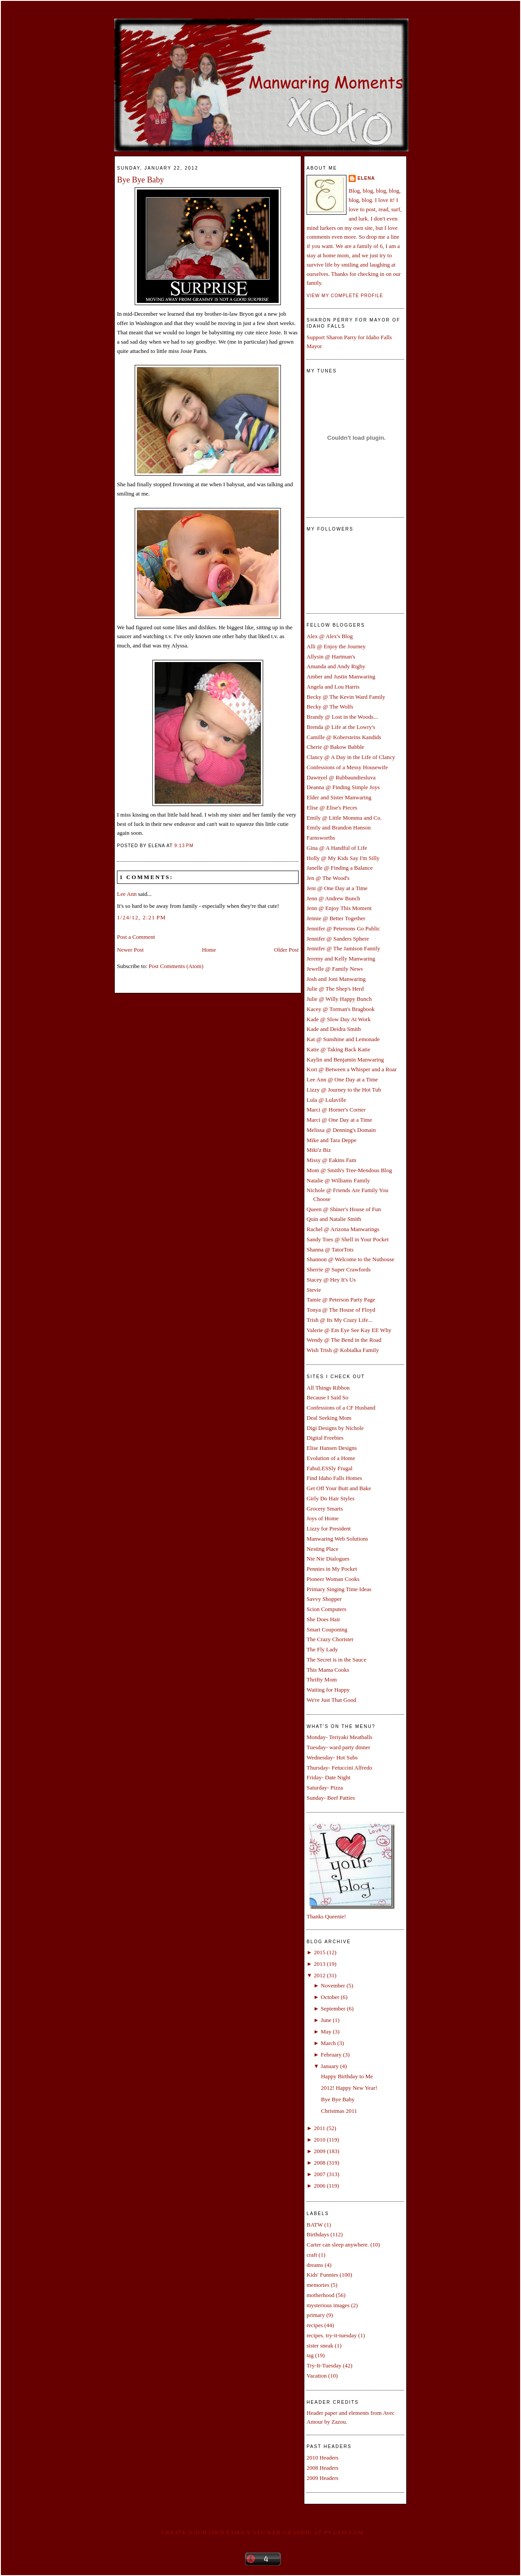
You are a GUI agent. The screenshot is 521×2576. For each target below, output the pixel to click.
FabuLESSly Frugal (330, 1468)
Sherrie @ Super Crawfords (338, 1269)
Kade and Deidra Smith (334, 1029)
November (333, 1985)
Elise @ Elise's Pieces (332, 807)
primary (316, 2315)
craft (312, 2254)
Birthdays (318, 2234)
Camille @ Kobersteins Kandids (344, 737)
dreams (315, 2265)
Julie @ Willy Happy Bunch (339, 999)
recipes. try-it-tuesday (332, 2335)
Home (209, 949)
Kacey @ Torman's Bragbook (341, 1009)
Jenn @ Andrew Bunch (333, 898)
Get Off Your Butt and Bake (339, 1488)
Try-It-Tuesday (324, 2365)
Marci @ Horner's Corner (336, 1109)
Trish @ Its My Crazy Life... (340, 1320)
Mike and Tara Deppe (332, 1140)
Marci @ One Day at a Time (339, 1119)
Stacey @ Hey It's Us (331, 1279)
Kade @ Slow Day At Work (339, 1019)
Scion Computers (326, 1609)
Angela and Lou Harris (333, 686)
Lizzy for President (329, 1528)
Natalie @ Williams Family (338, 1180)
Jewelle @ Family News (335, 968)
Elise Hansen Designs (332, 1448)
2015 (319, 1952)
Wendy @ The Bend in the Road (344, 1339)
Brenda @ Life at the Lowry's (341, 727)
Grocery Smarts (325, 1508)
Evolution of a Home (331, 1458)
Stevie (314, 1289)
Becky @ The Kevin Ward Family (346, 696)
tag (310, 2355)
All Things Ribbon (328, 1387)
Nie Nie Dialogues (328, 1558)
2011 (319, 2128)
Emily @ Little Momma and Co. (344, 817)
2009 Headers (322, 2478)
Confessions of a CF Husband (341, 1407)
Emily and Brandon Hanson (339, 827)
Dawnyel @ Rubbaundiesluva (341, 777)
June (326, 2020)
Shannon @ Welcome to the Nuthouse (350, 1259)
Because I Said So (327, 1397)
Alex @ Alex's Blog (330, 636)
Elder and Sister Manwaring (339, 797)
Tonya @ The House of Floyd (341, 1309)
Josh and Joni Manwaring (336, 979)
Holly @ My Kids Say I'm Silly (343, 858)
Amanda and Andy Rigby (336, 666)
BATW (315, 2224)
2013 (319, 1963)
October (330, 1997)
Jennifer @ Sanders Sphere (338, 938)
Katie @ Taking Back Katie (338, 1049)
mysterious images (328, 2305)
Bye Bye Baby (140, 179)
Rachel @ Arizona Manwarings (343, 1229)
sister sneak (320, 2345)
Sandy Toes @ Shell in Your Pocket (348, 1239)
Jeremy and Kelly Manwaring (341, 958)
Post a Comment (136, 937)
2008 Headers (322, 2467)
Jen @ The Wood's (328, 878)
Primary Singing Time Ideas (339, 1589)
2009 (319, 2151)
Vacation (317, 2375)
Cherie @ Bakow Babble (335, 747)
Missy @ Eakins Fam (331, 1160)
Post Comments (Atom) (176, 966)
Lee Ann (126, 894)
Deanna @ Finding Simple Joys (343, 787)
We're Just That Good (331, 1700)
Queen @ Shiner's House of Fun (344, 1209)
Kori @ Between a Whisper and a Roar (352, 1069)
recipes (315, 2325)
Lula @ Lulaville (326, 1099)
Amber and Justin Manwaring (341, 676)
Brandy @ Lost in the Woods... (342, 716)
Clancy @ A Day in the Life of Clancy (351, 757)
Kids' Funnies (322, 2274)
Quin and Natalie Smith (334, 1219)
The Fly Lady (322, 1649)
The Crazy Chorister (330, 1639)
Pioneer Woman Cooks (333, 1579)
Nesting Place (322, 1549)
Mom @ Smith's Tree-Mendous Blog (349, 1170)
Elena (366, 178)
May (326, 2031)
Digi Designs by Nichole (335, 1428)
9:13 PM (184, 845)
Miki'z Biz (319, 1150)
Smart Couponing (327, 1629)
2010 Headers (322, 2457)
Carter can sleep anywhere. (338, 2244)
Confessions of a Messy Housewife (347, 767)
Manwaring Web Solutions (337, 1538)
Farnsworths (321, 837)
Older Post (286, 949)
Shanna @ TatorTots (330, 1249)
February (331, 2054)
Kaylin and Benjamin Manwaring (345, 1059)
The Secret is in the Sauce (336, 1659)
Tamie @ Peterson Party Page (341, 1299)
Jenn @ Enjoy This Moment (339, 908)
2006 (319, 2185)
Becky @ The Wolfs (330, 706)
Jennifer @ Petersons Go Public (343, 928)
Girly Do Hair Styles (330, 1498)
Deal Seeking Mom (329, 1417)
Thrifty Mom (322, 1679)
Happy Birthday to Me (347, 2076)
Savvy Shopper (324, 1599)
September (333, 2008)
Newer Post (130, 949)
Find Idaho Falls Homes (334, 1478)
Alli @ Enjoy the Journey (336, 646)
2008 (319, 2162)
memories (318, 2285)
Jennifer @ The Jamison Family (343, 948)
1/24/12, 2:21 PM (141, 917)
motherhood (320, 2295)
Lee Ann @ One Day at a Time (342, 1079)
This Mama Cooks (328, 1669)
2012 (319, 1975)
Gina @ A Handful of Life (337, 847)
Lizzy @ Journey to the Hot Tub (344, 1089)
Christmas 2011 (339, 2110)
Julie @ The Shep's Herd (335, 988)
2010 (319, 2139)
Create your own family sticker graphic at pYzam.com (262, 2532)
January (329, 2066)
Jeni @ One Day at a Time (337, 888)
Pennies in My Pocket (332, 1568)
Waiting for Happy (328, 1689)
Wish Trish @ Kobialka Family (343, 1350)
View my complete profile (345, 295)
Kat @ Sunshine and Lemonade (343, 1039)
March (328, 2043)
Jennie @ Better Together (336, 918)
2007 (319, 2174)
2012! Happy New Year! (349, 2087)
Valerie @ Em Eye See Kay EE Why (349, 1330)
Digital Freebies (325, 1437)
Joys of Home (322, 1518)
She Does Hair (323, 1619)
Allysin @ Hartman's (331, 656)
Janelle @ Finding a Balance (340, 867)
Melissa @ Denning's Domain (341, 1130)
